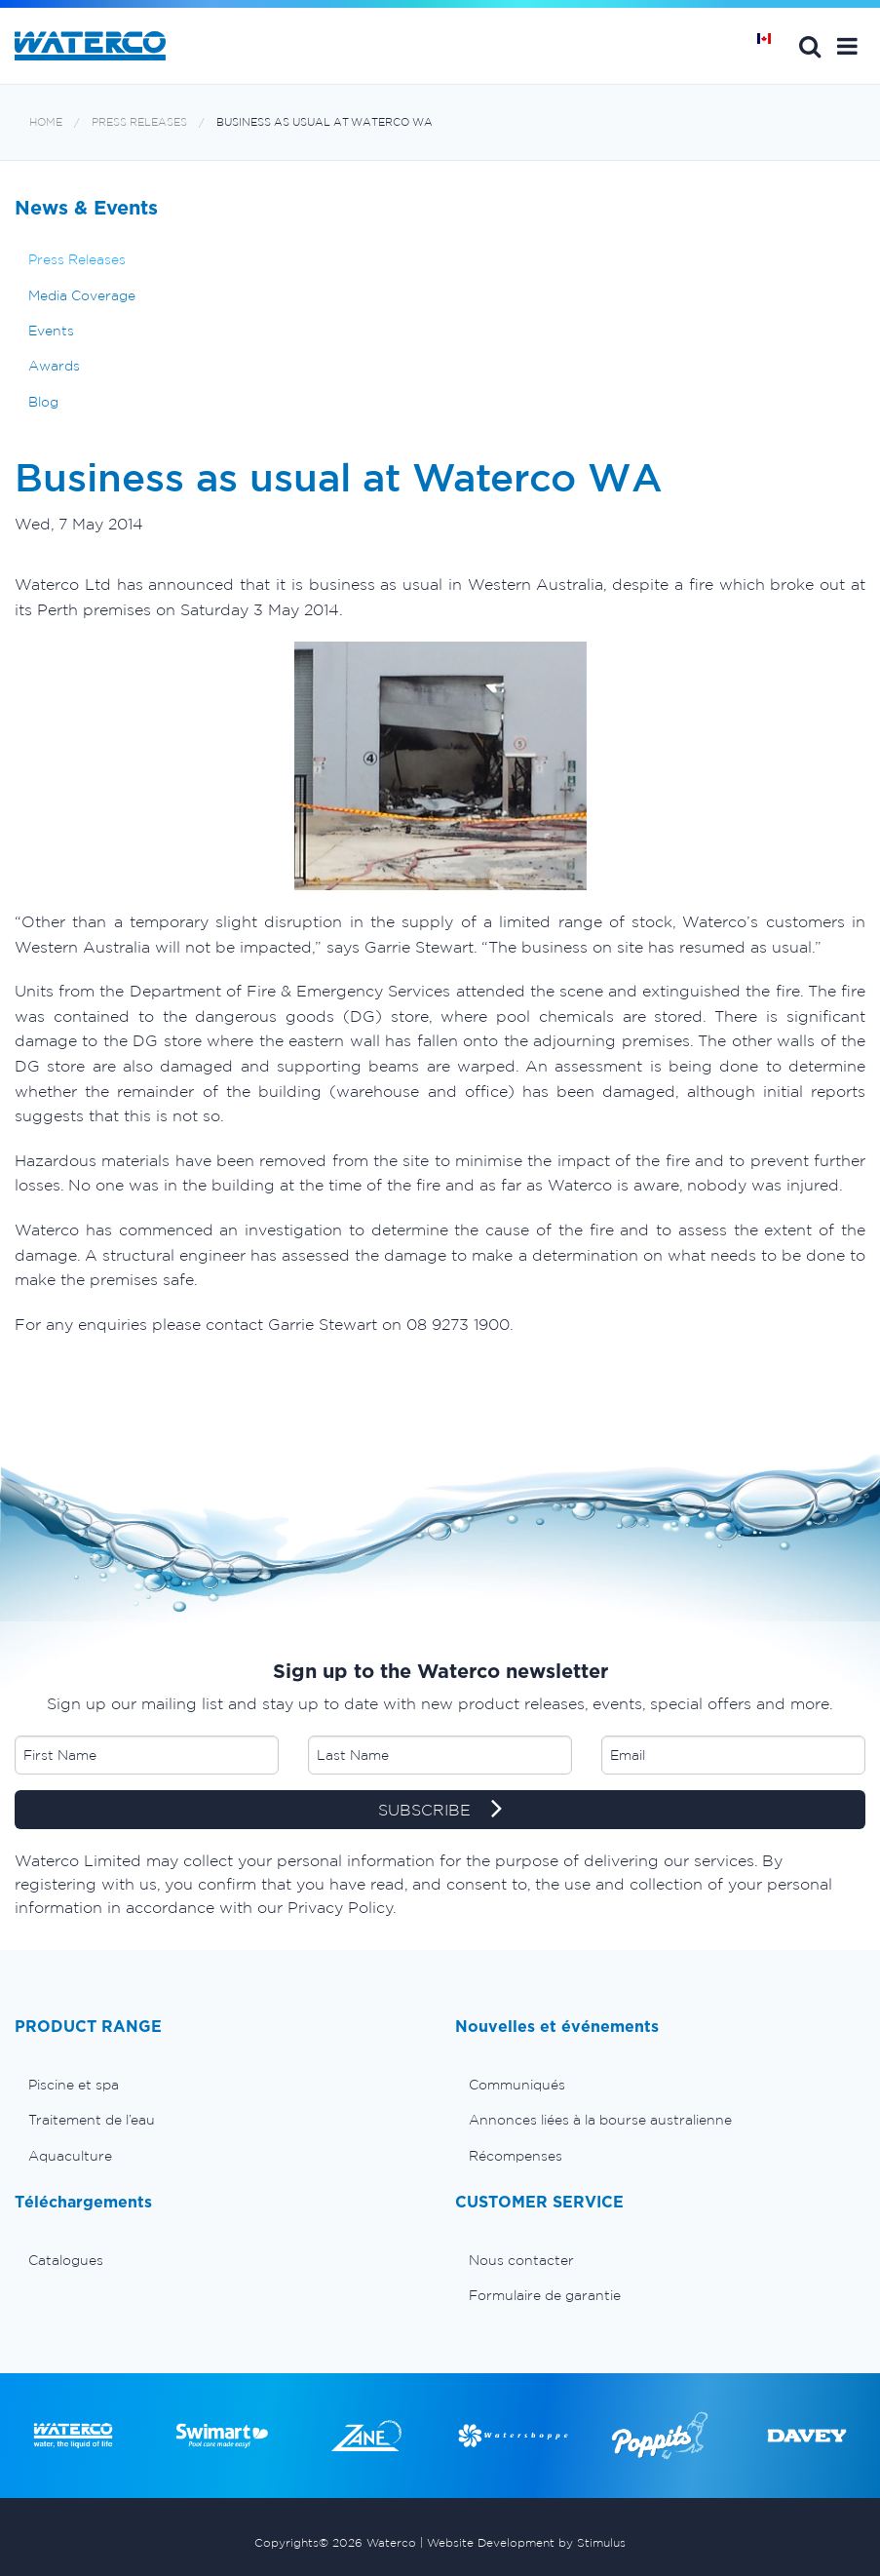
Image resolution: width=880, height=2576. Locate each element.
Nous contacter (521, 2260)
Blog (43, 402)
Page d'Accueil (770, 45)
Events (51, 330)
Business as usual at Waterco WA (324, 122)
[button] (847, 45)
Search (809, 45)
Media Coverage (81, 295)
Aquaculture (70, 2156)
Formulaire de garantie (545, 2295)
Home (45, 122)
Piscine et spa (73, 2084)
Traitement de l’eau (91, 2119)
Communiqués (517, 2084)
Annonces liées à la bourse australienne (600, 2119)
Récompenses (515, 2156)
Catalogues (65, 2260)
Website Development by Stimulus (526, 2542)
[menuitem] (220, 2084)
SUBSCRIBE (440, 1810)
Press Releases (139, 122)
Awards (54, 365)
